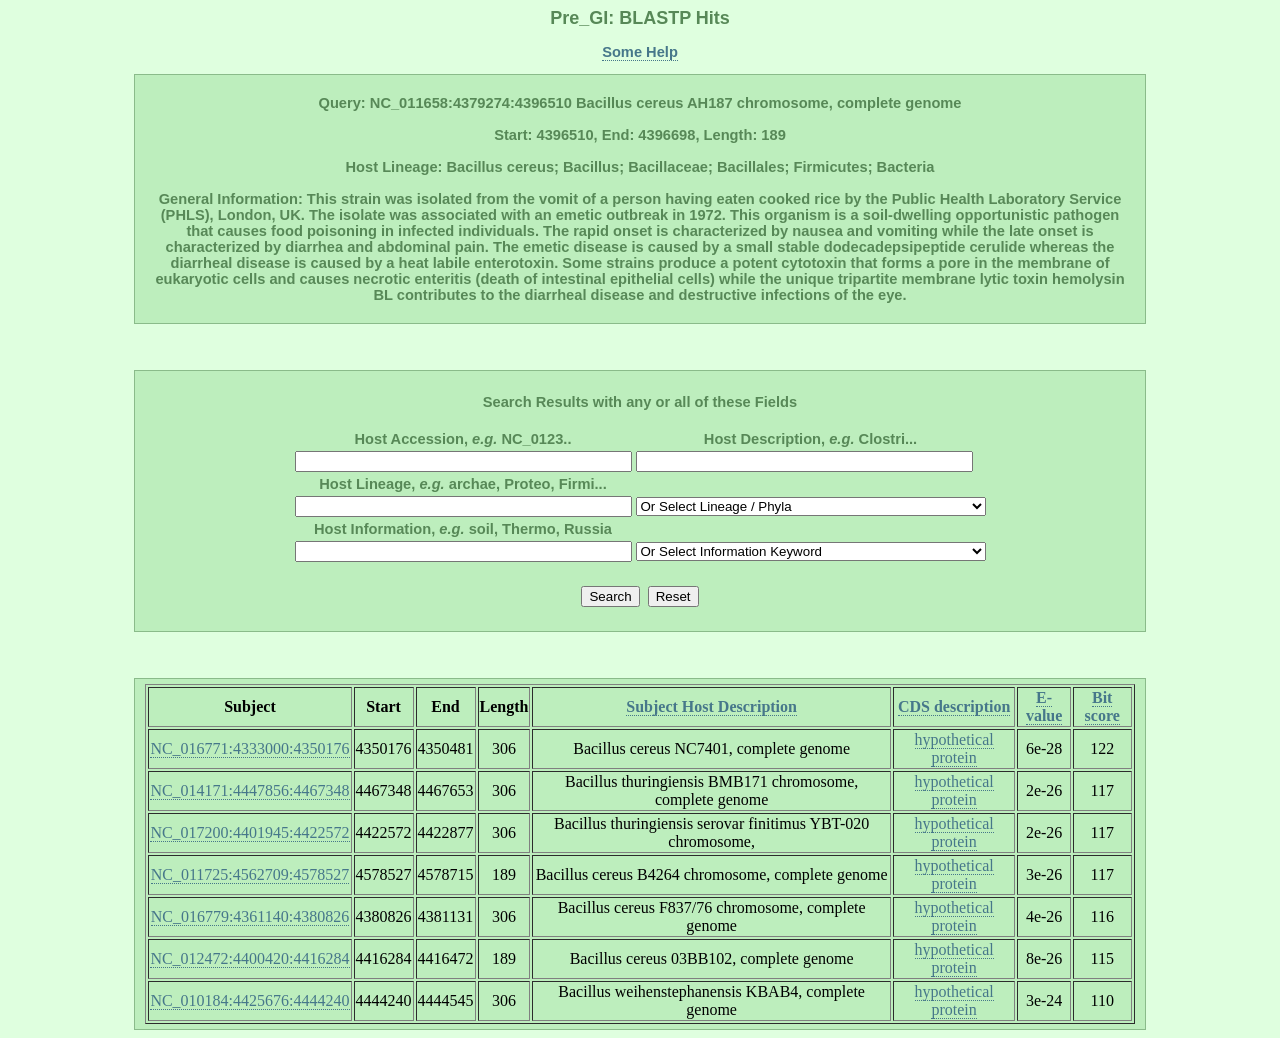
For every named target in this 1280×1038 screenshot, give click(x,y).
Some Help (640, 52)
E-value (1044, 706)
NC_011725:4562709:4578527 (250, 874)
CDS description (954, 706)
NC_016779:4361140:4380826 (250, 916)
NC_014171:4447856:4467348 (249, 790)
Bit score (1102, 706)
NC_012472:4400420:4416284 (249, 958)
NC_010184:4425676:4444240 (249, 1000)
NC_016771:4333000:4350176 (249, 748)
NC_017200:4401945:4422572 (249, 832)
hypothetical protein (954, 748)
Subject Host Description (711, 706)
